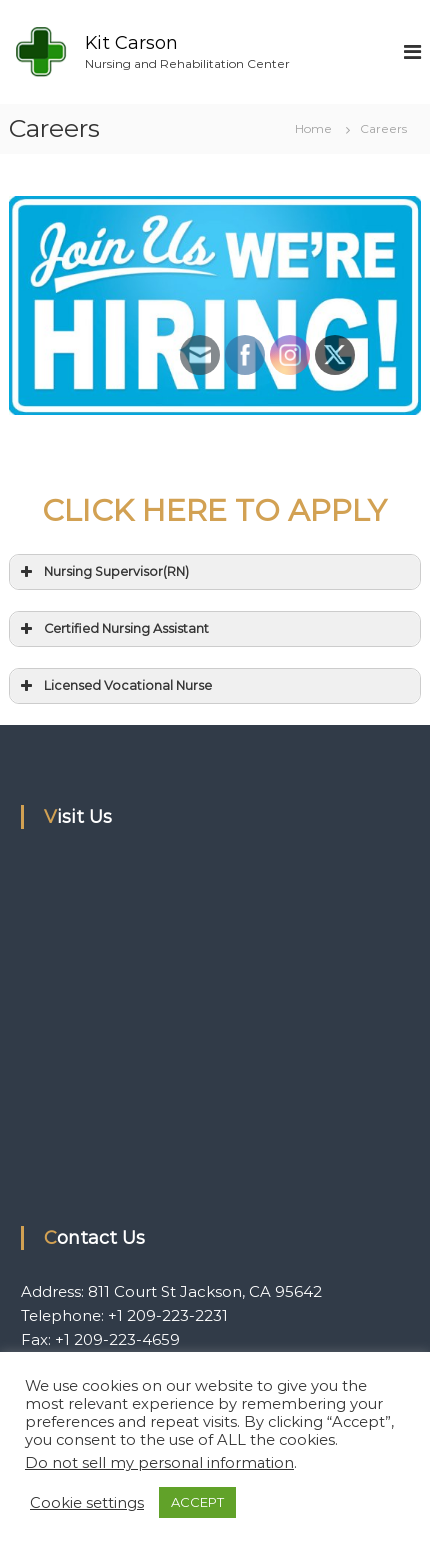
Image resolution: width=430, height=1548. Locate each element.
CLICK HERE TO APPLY (214, 510)
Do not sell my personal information (159, 1463)
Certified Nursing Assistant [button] (113, 629)
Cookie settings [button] (87, 1503)
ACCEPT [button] (197, 1502)
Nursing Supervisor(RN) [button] (103, 572)
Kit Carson (131, 43)
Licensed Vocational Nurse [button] (114, 686)
